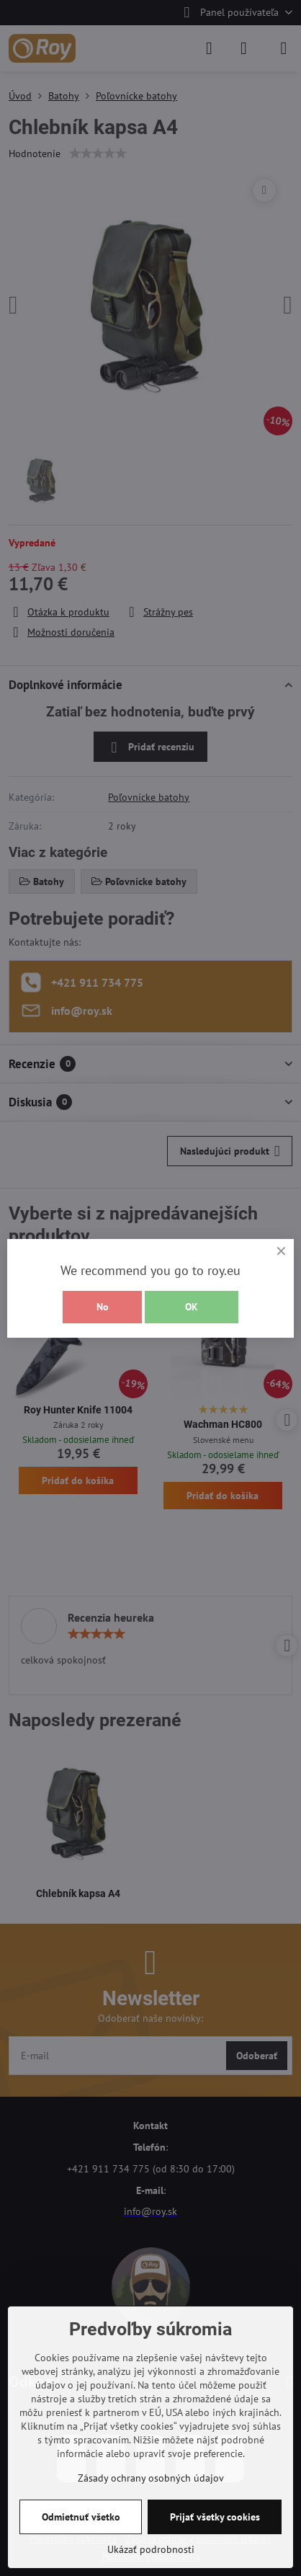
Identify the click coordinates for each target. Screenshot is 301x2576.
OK (191, 1306)
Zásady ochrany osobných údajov (151, 2477)
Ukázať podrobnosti (150, 2549)
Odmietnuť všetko (81, 2516)
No (102, 1306)
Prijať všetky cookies (215, 2516)
